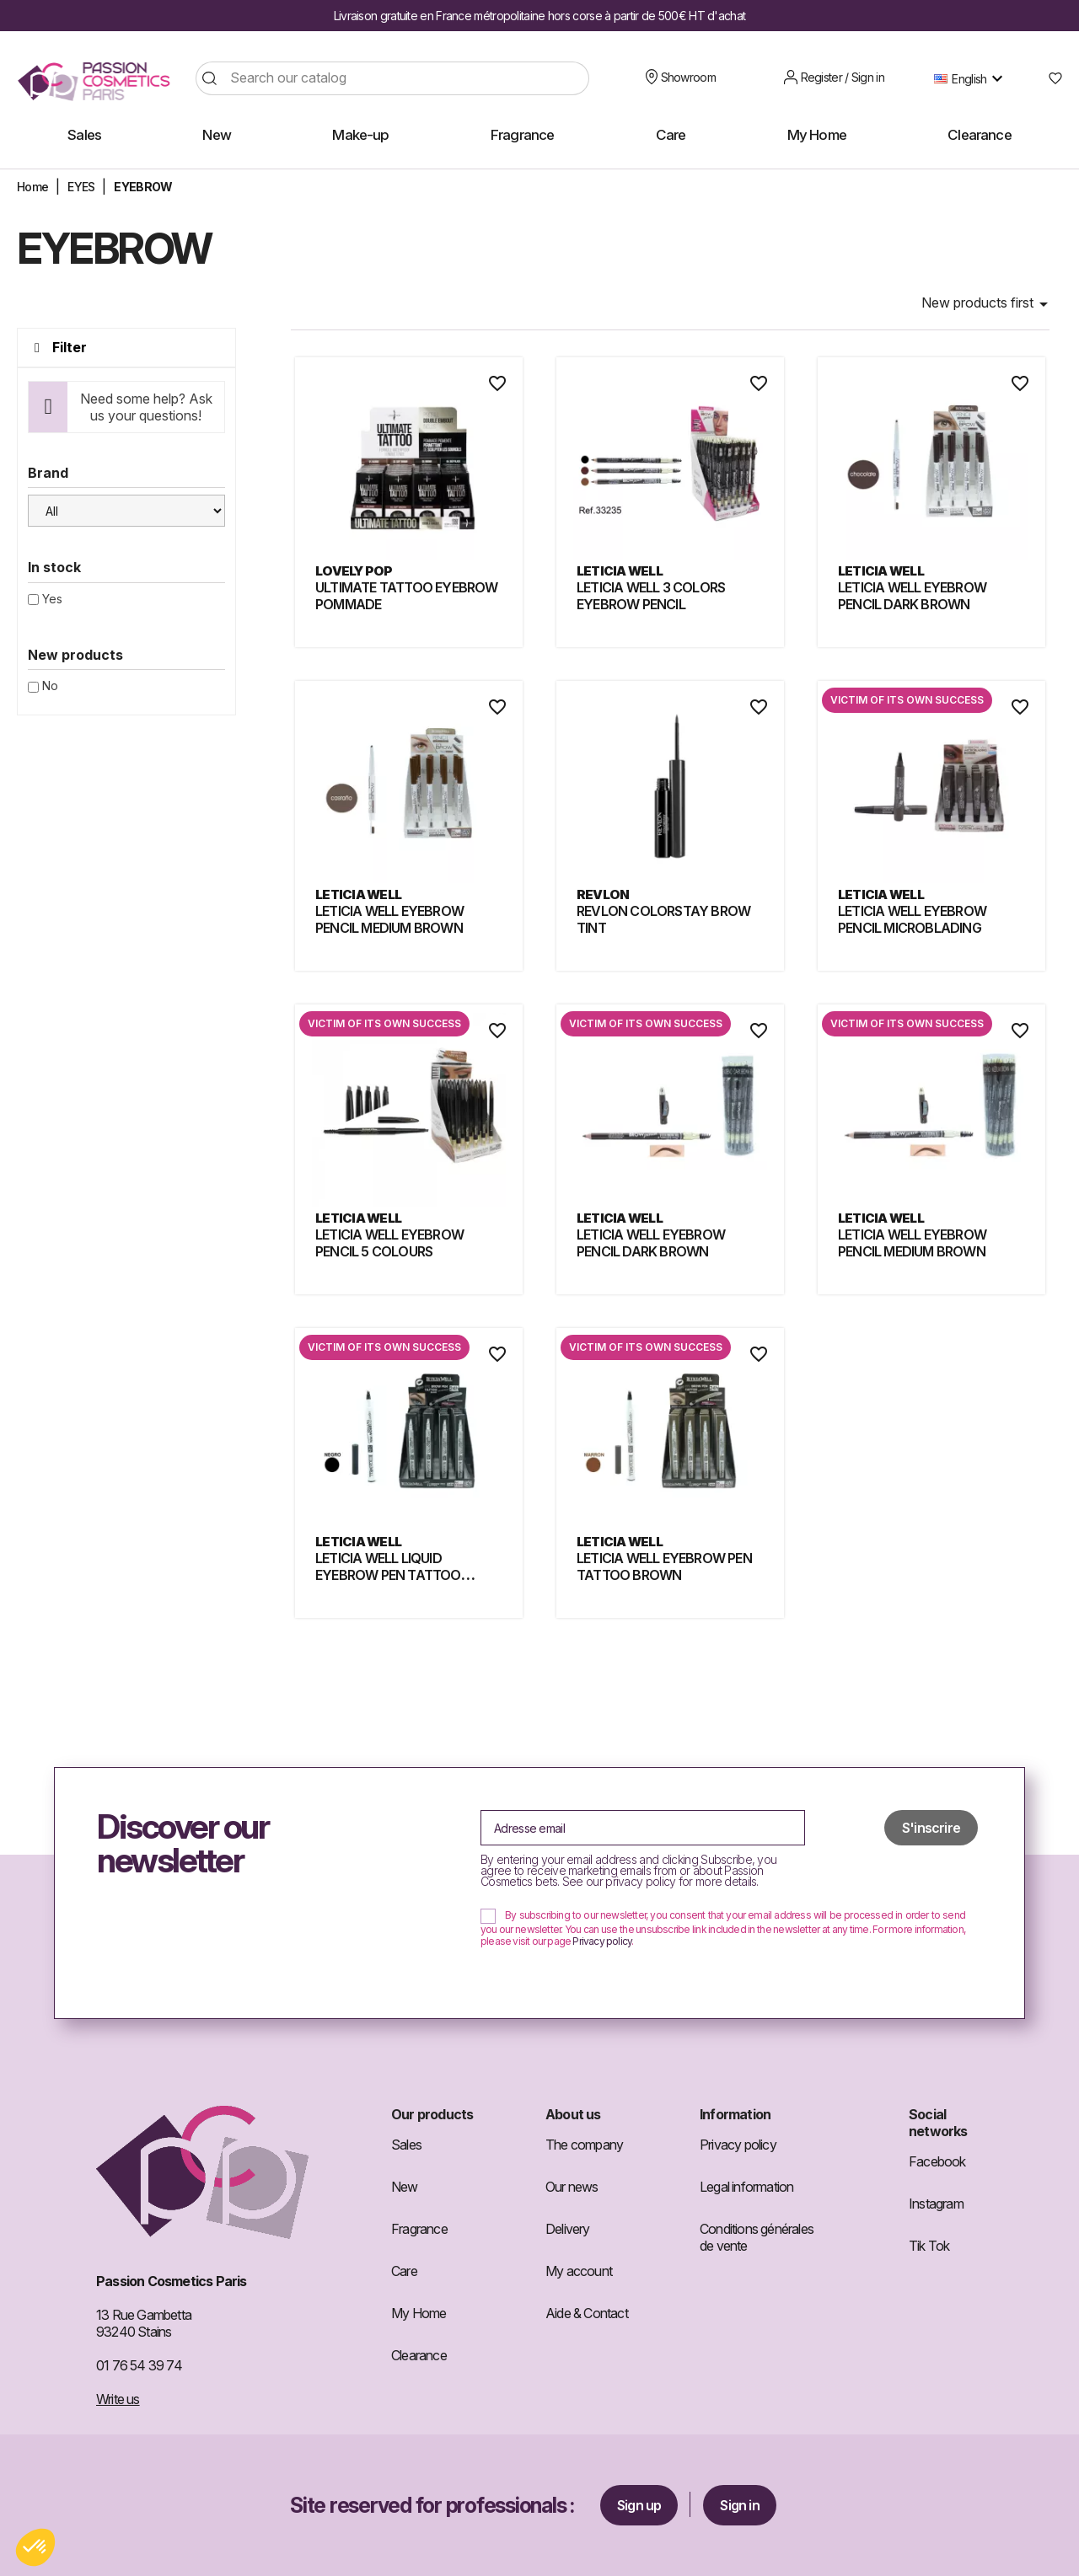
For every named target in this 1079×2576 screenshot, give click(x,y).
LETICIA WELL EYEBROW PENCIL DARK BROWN (912, 596)
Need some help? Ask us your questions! (146, 407)
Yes (52, 599)
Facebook (937, 2161)
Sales (406, 2144)
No (50, 685)
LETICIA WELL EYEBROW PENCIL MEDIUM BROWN (389, 919)
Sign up (639, 2505)
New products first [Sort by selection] (987, 304)
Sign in (739, 2505)
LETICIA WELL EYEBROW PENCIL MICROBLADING (912, 919)
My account (578, 2271)
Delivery (567, 2228)
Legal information (746, 2186)
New (404, 2186)
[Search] (392, 78)
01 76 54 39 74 (139, 2365)
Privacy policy (601, 1941)
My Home (418, 2313)
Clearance (419, 2355)
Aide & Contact (586, 2313)
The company (584, 2144)
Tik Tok (929, 2245)
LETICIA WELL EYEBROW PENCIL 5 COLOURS (389, 1243)
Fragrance (419, 2228)
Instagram (936, 2203)
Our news (572, 2186)
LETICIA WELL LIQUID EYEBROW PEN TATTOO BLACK (388, 1575)
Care (404, 2271)
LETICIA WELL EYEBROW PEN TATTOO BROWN (664, 1566)
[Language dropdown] (972, 78)
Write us (118, 2399)
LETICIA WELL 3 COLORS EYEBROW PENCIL (651, 596)
